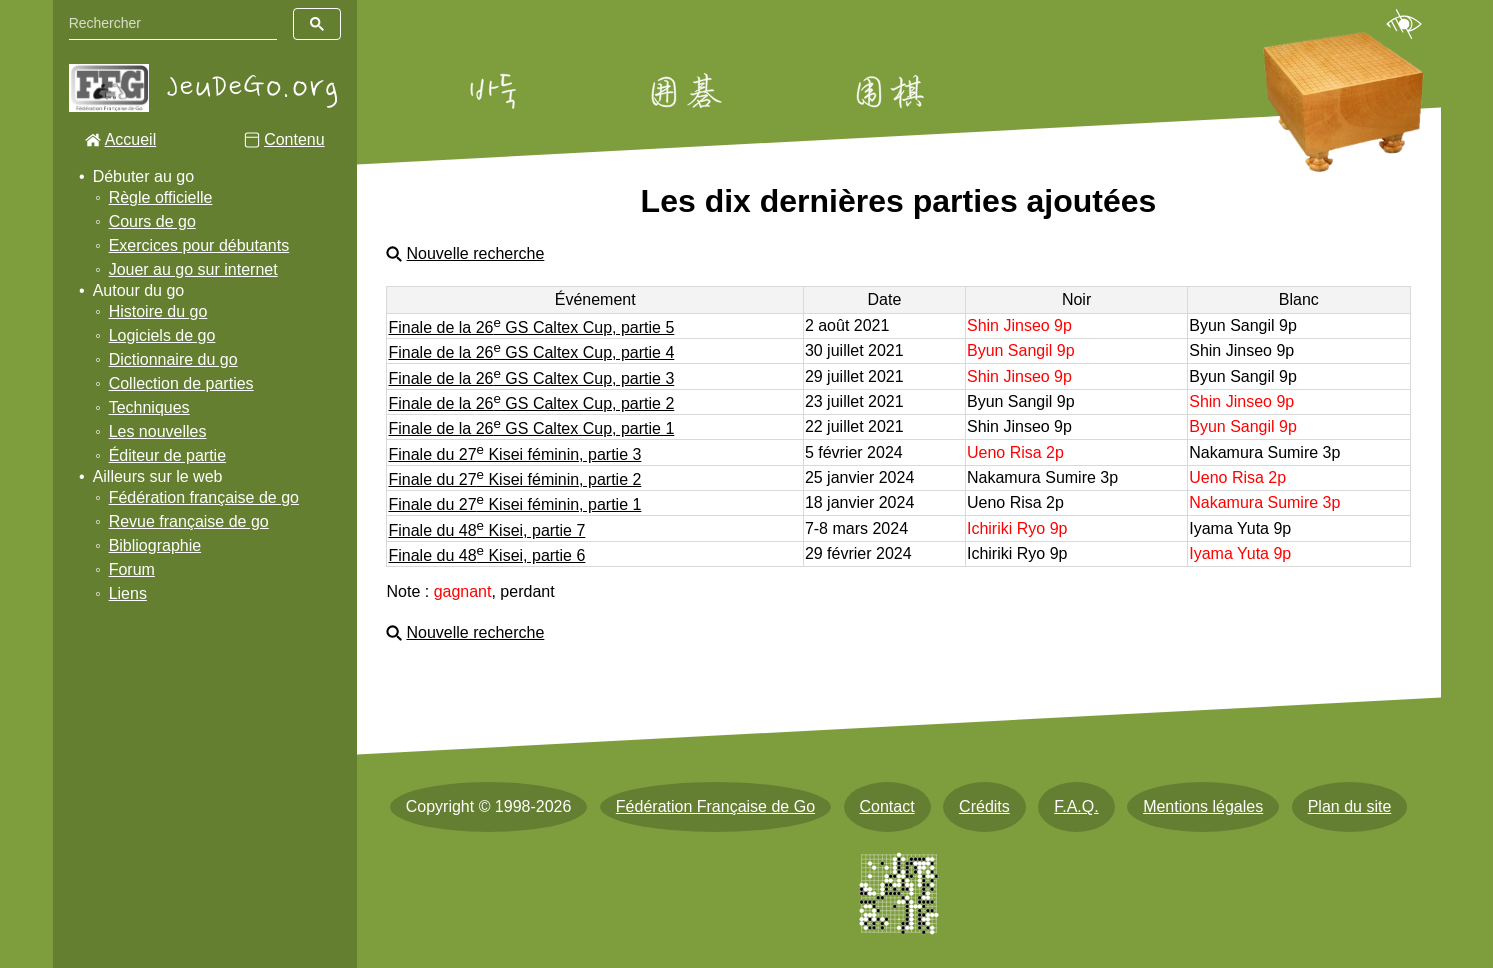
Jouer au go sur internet (193, 269)
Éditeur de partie (167, 455)
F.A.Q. (1076, 806)
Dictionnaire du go (173, 359)
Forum (132, 569)
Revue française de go (189, 521)
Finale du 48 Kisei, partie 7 (486, 530)
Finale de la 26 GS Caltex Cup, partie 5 (531, 327)
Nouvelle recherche (475, 253)
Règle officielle (161, 197)
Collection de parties (181, 383)
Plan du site (1350, 806)
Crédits (984, 806)
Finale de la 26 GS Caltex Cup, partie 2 (531, 403)
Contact (887, 806)
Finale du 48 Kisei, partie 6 (486, 555)
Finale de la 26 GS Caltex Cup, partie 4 (531, 352)
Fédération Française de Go (715, 806)
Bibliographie (155, 545)
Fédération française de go (204, 497)
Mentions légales (1203, 806)
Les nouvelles (158, 431)
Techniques (149, 407)
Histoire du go (158, 311)
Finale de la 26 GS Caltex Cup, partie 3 (531, 378)
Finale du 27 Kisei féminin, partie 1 (514, 504)
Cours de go (152, 221)
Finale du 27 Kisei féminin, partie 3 (514, 454)
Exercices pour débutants (199, 245)
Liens (128, 593)
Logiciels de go (162, 335)
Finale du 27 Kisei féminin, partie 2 (514, 479)
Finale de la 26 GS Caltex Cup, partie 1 (531, 428)
